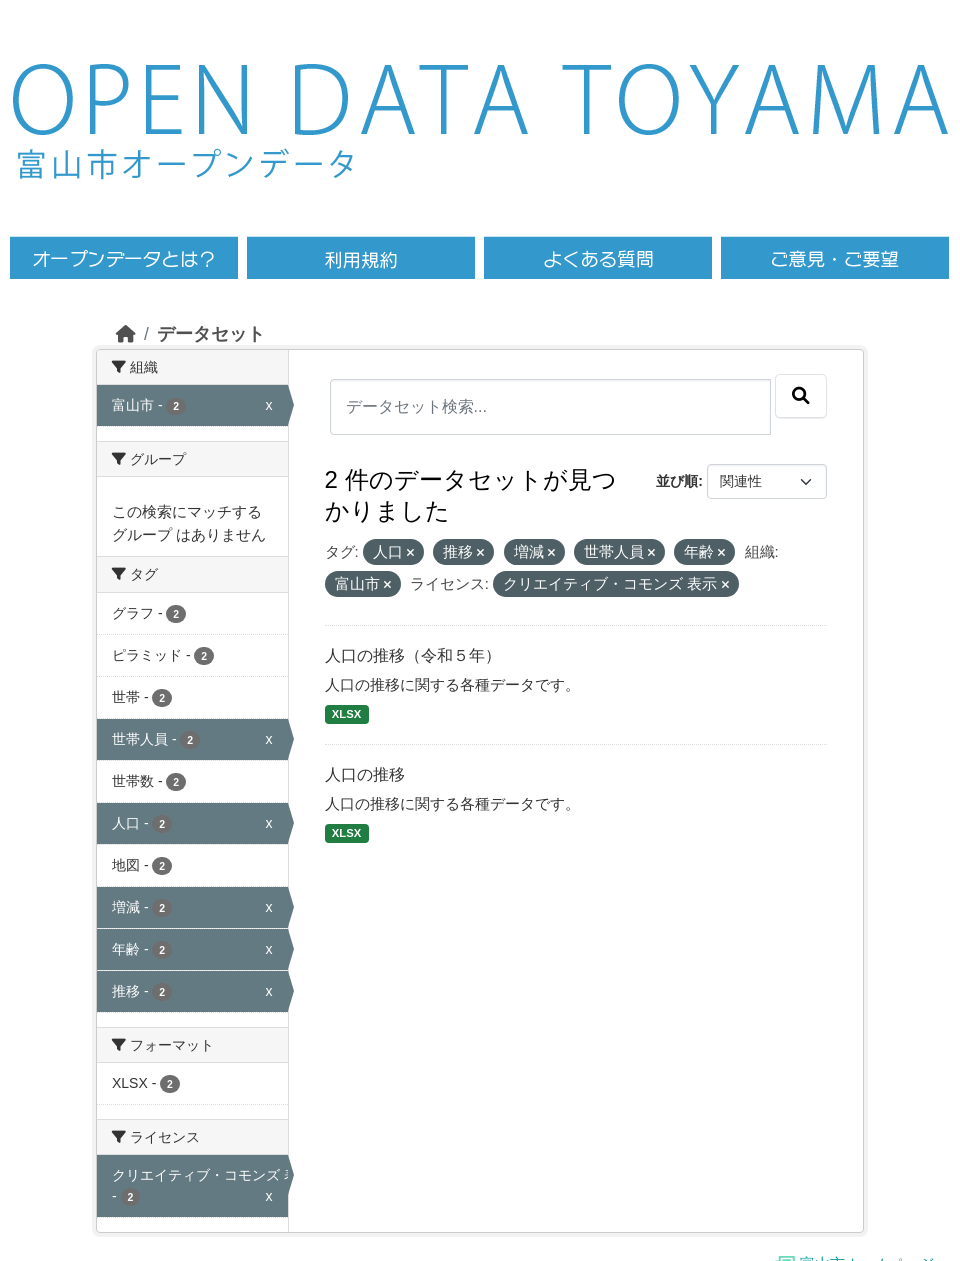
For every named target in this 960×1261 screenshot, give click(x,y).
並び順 (677, 481)
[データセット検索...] (551, 407)
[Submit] (801, 396)
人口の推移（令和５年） (413, 655)
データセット (211, 334)
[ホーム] (126, 334)
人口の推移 (365, 774)
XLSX (346, 714)
